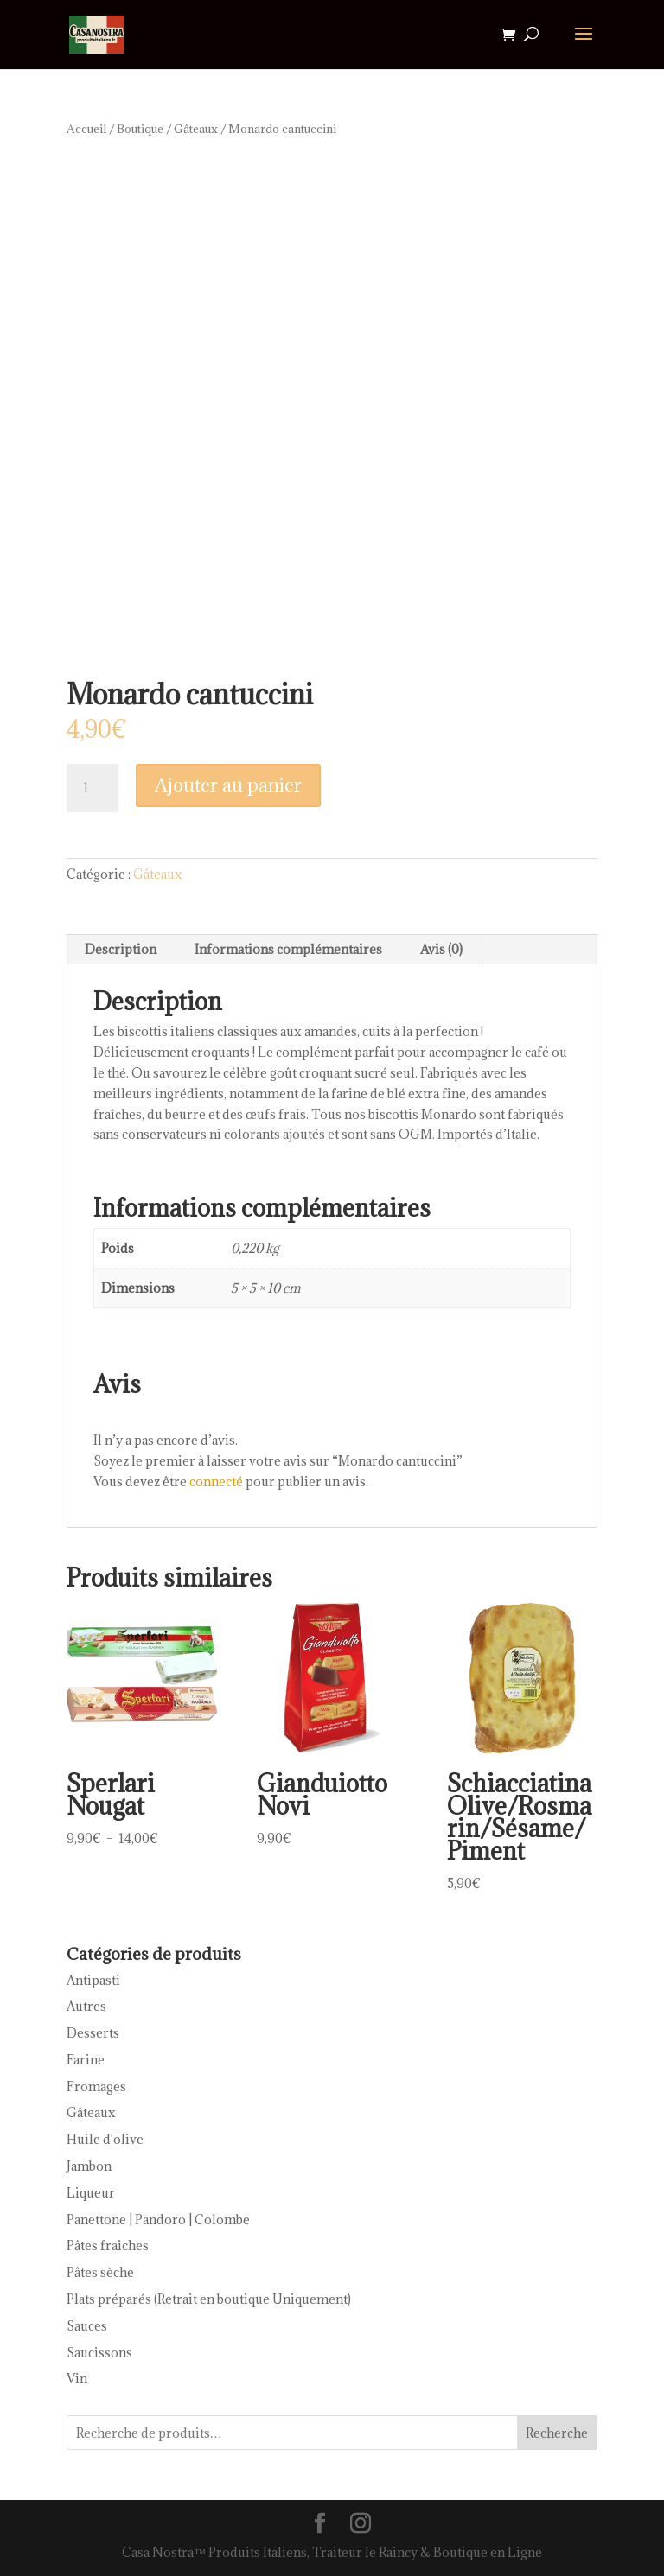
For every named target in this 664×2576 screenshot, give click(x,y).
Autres (86, 2006)
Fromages (96, 2086)
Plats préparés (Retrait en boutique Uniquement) (209, 2299)
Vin (77, 2378)
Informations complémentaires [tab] (288, 949)
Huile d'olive (105, 2139)
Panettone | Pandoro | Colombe (158, 2219)
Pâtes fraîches (108, 2245)
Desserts (93, 2033)
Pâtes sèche (100, 2272)
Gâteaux (196, 129)
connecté (216, 1481)
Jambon (89, 2166)
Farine (86, 2059)
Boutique (140, 129)
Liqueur (91, 2193)
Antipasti (93, 1980)
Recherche (557, 2433)
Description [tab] (120, 949)
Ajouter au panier (228, 785)
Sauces (87, 2326)
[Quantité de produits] (92, 788)
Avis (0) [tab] (441, 949)
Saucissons (99, 2352)
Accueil (86, 129)
